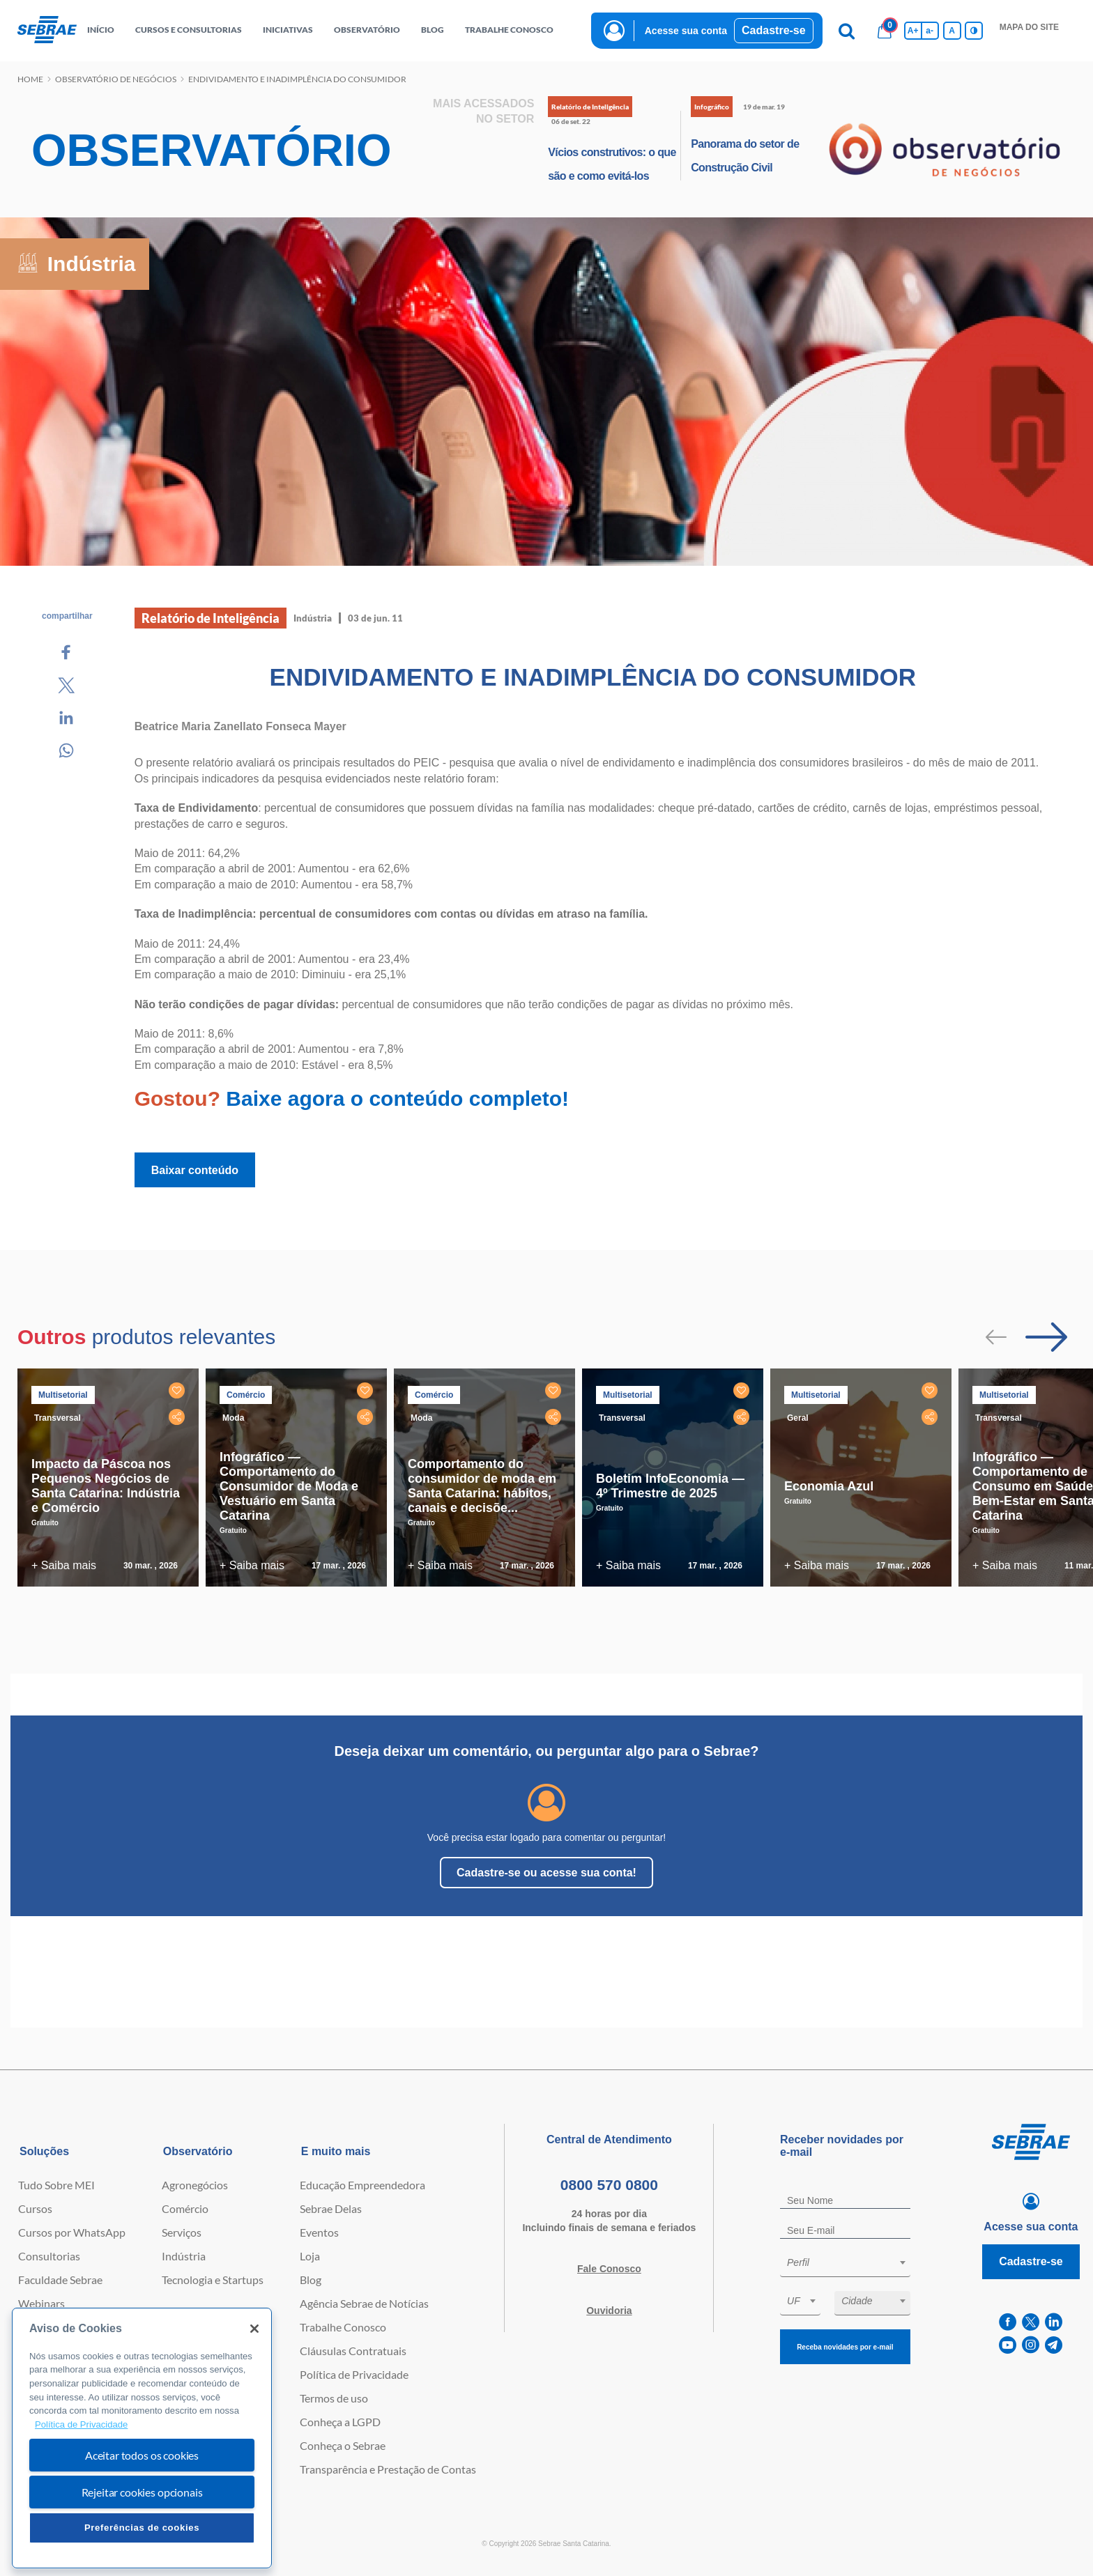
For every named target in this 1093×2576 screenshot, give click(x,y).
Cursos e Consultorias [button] (188, 29)
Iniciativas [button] (288, 29)
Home (30, 79)
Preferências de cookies (141, 2527)
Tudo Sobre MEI (56, 2184)
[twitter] (1030, 2322)
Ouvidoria (609, 2310)
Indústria (184, 2255)
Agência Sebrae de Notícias (364, 2303)
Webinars (41, 2303)
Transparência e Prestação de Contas (388, 2469)
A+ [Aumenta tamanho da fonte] (913, 31)
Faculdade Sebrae (60, 2279)
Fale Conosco (609, 2268)
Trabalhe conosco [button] (509, 29)
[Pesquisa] (847, 30)
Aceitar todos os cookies (142, 2455)
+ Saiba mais (63, 1565)
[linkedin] (1053, 2322)
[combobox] (845, 2265)
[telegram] (1053, 2345)
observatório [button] (367, 29)
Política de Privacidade (354, 2374)
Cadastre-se (774, 30)
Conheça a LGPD (340, 2421)
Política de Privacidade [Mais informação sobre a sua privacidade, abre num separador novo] (81, 2424)
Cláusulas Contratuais (353, 2350)
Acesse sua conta (686, 30)
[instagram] (1030, 2345)
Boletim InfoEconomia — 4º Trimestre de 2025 (670, 1486)
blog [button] (432, 29)
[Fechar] (254, 2328)
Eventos (319, 2232)
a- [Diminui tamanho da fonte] (929, 31)
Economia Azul (828, 1486)
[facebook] (1007, 2322)
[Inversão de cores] (974, 31)
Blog (310, 2279)
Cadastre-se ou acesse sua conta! (546, 1873)
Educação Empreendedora (362, 2184)
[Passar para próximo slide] (1046, 1337)
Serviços (181, 2232)
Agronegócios (195, 2184)
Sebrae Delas (331, 2208)
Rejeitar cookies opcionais (142, 2492)
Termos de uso (334, 2398)
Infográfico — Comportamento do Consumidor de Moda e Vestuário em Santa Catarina (289, 1486)
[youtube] (1007, 2345)
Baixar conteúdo (194, 1170)
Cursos (35, 2208)
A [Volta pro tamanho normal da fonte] (952, 31)
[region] (142, 2438)
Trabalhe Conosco (343, 2327)
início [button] (100, 29)
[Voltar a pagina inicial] (47, 30)
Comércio (185, 2208)
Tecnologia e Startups (212, 2279)
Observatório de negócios (115, 79)
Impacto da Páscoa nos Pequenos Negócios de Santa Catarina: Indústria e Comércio (105, 1486)
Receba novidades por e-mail (845, 2347)
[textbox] (852, 2262)
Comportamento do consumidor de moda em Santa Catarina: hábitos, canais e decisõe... (482, 1486)
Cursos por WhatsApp (71, 2232)
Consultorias (49, 2255)
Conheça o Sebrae (342, 2445)
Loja (310, 2255)
